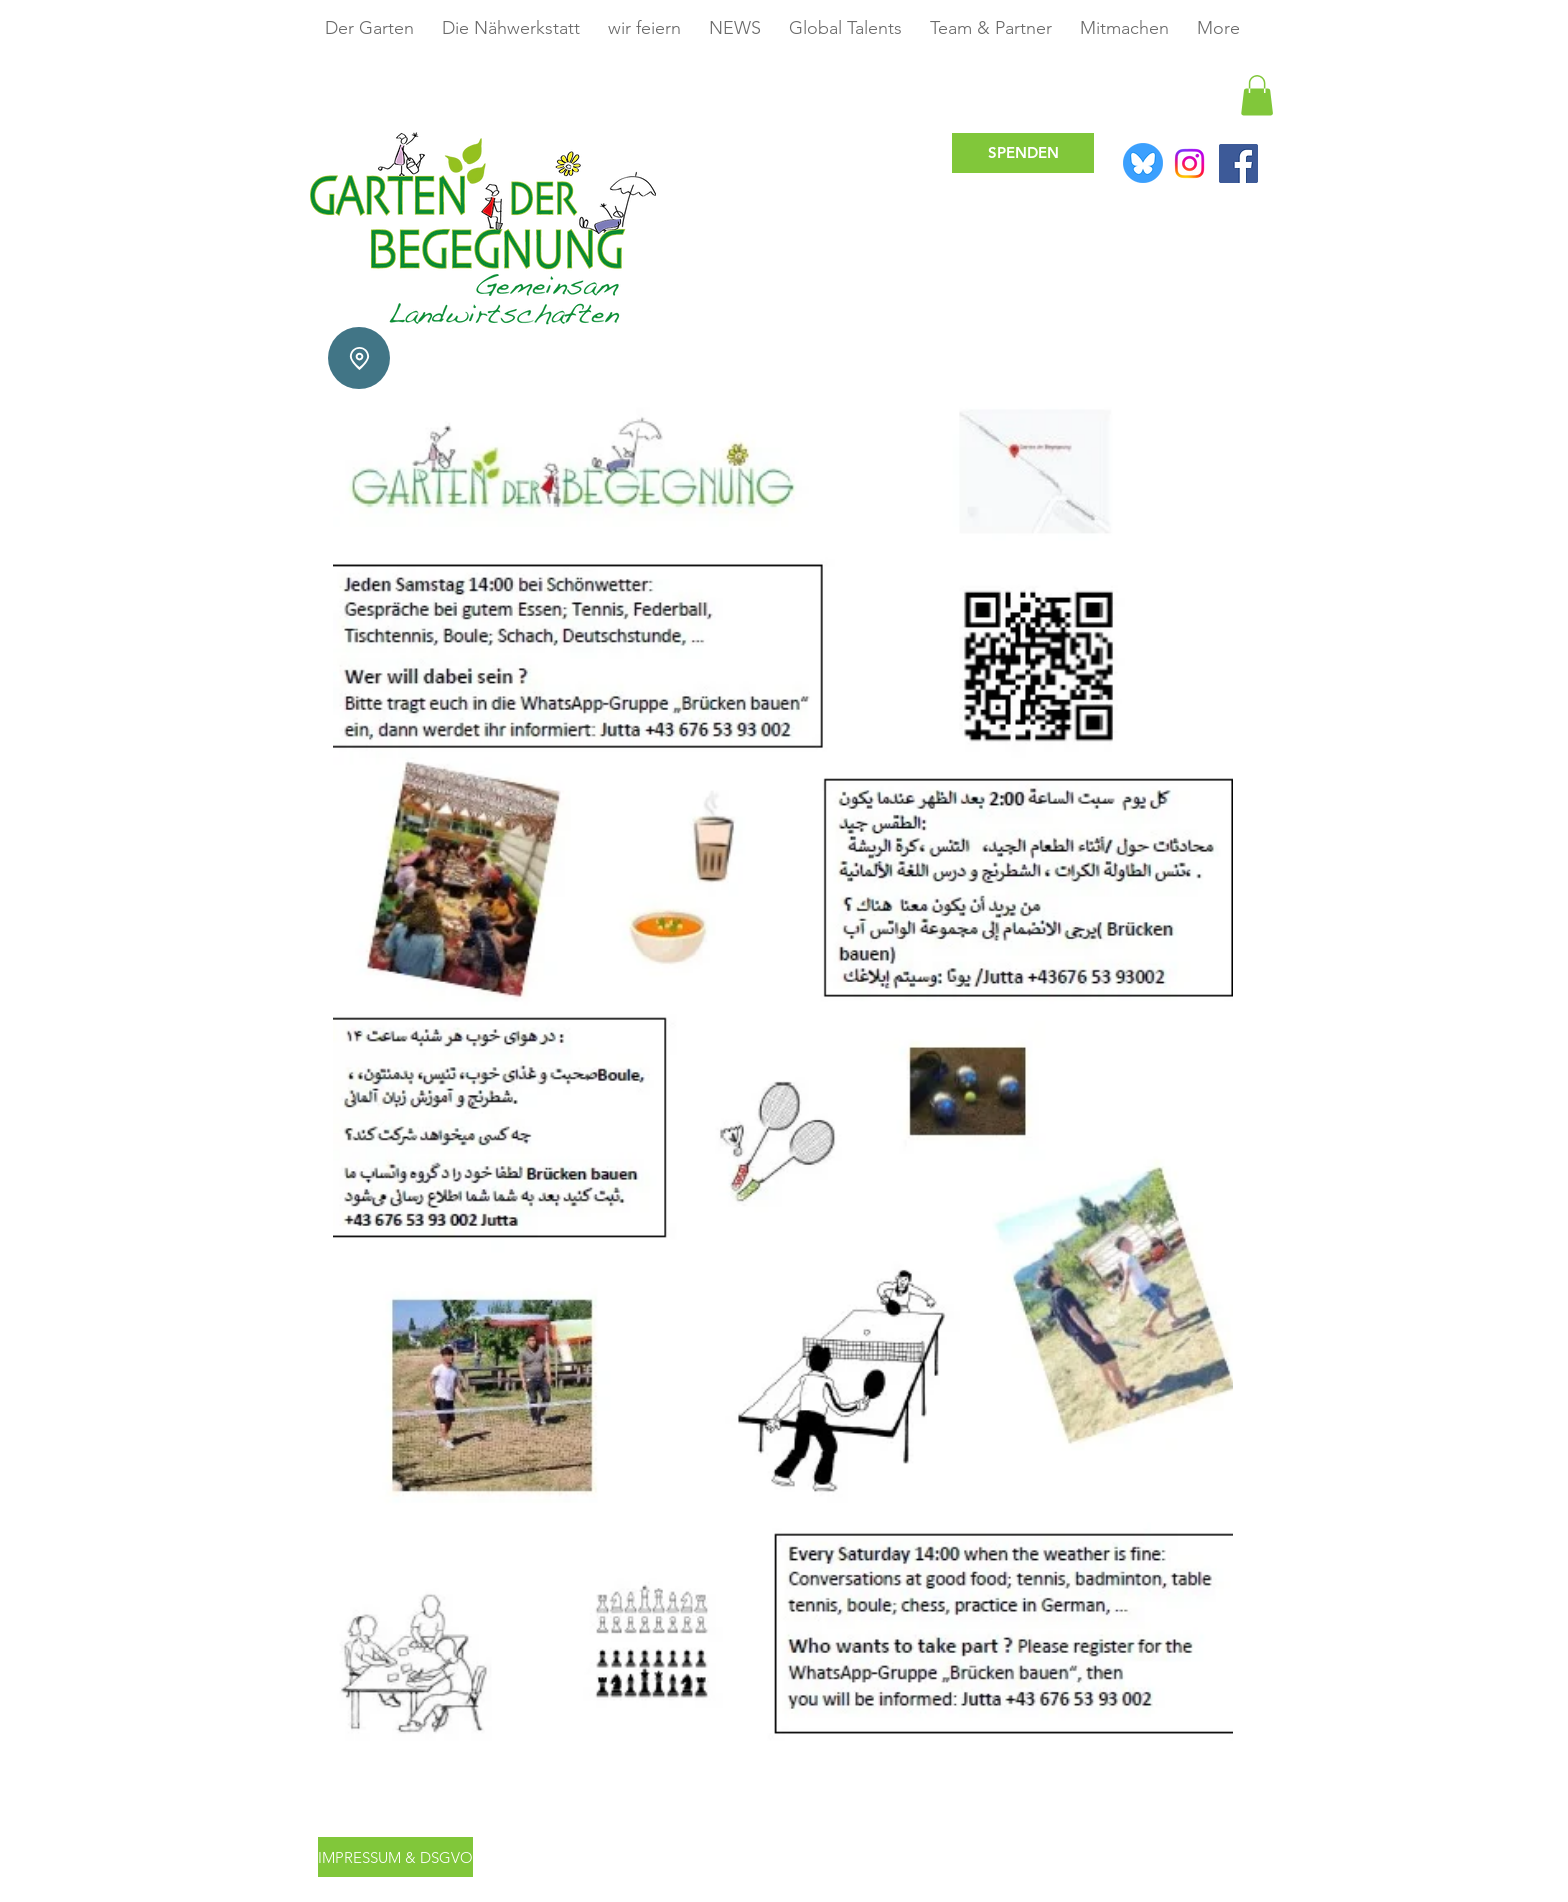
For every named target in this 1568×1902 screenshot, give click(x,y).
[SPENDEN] (1023, 153)
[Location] (359, 358)
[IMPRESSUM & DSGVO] (395, 1857)
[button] (1257, 95)
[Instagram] (1189, 163)
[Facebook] (1238, 163)
